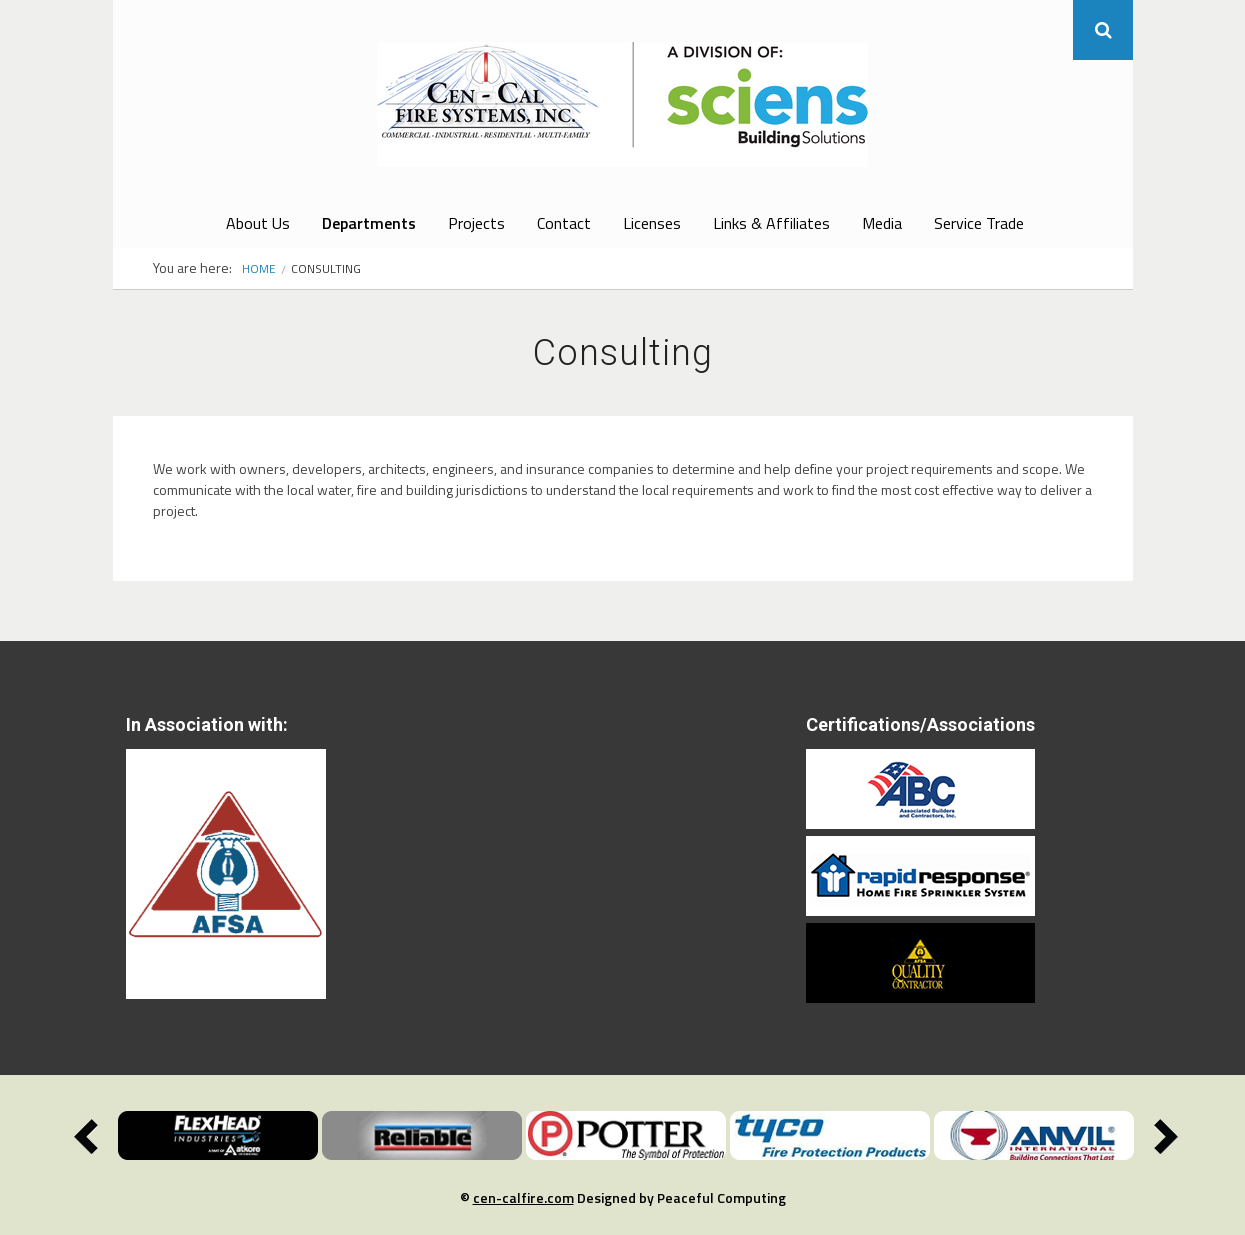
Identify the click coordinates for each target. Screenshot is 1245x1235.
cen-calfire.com (523, 1197)
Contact (564, 223)
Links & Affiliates (771, 223)
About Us (258, 223)
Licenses (652, 223)
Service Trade (979, 223)
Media (882, 223)
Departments (369, 223)
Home (259, 268)
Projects (476, 223)
